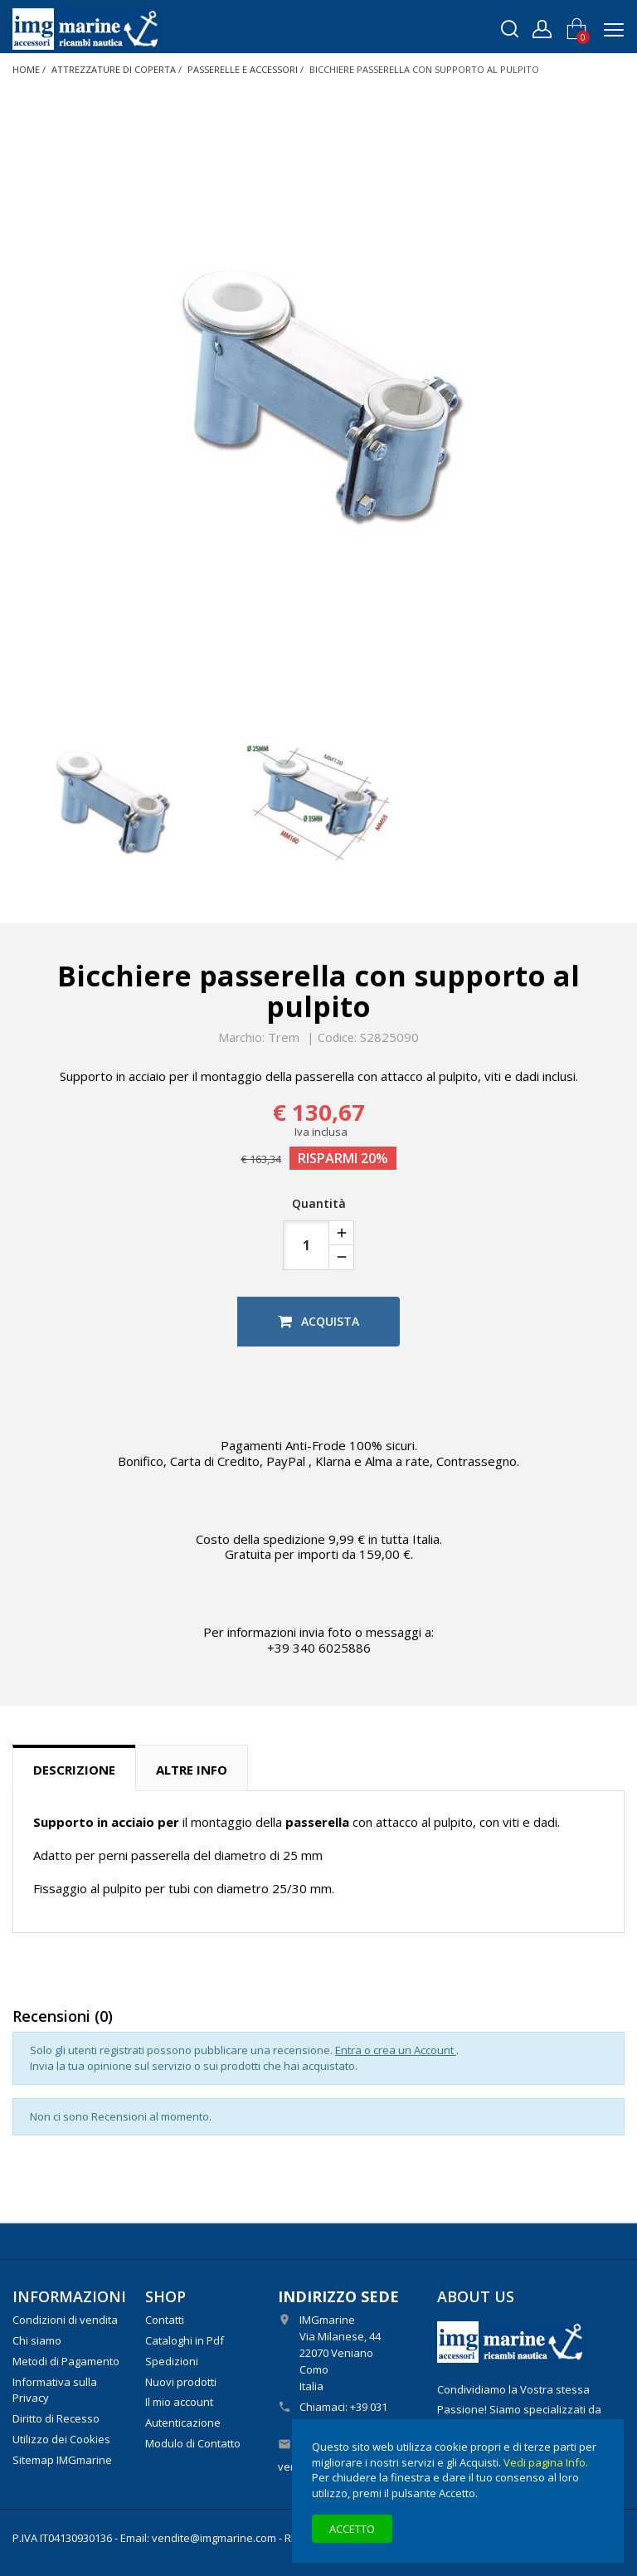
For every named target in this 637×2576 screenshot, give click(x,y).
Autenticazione (183, 2422)
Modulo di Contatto (193, 2443)
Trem (283, 1037)
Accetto (352, 2528)
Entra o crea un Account (395, 2050)
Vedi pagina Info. (545, 2462)
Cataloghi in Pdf (184, 2340)
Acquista (318, 1321)
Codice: (337, 1037)
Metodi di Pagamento (65, 2361)
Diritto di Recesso (56, 2418)
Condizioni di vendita (65, 2319)
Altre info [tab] (191, 1769)
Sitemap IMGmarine (62, 2459)
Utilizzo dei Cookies (61, 2439)
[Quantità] (306, 1245)
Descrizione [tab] (74, 1769)
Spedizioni (171, 2361)
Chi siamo (36, 2340)
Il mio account (179, 2401)
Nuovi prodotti (180, 2381)
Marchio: (241, 1037)
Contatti (164, 2319)
